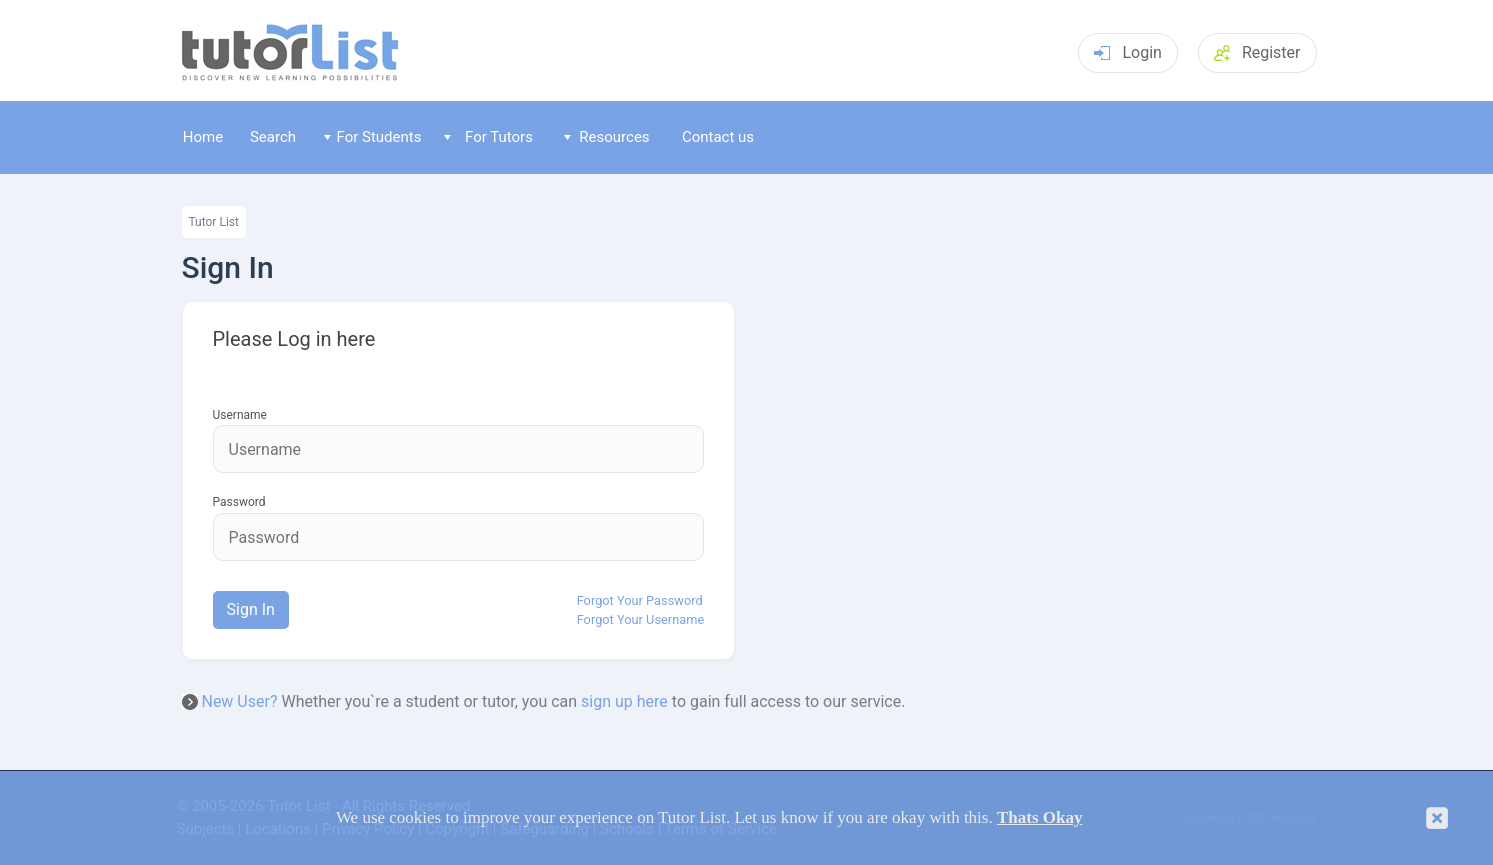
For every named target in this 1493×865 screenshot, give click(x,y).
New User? (239, 701)
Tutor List (214, 222)
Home (203, 137)
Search (273, 137)
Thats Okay (1040, 817)
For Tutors (488, 137)
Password (239, 502)
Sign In (251, 609)
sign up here (624, 701)
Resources (607, 137)
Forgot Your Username (641, 620)
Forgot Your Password (640, 601)
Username (240, 415)
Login (1127, 52)
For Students (372, 137)
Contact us (718, 137)
